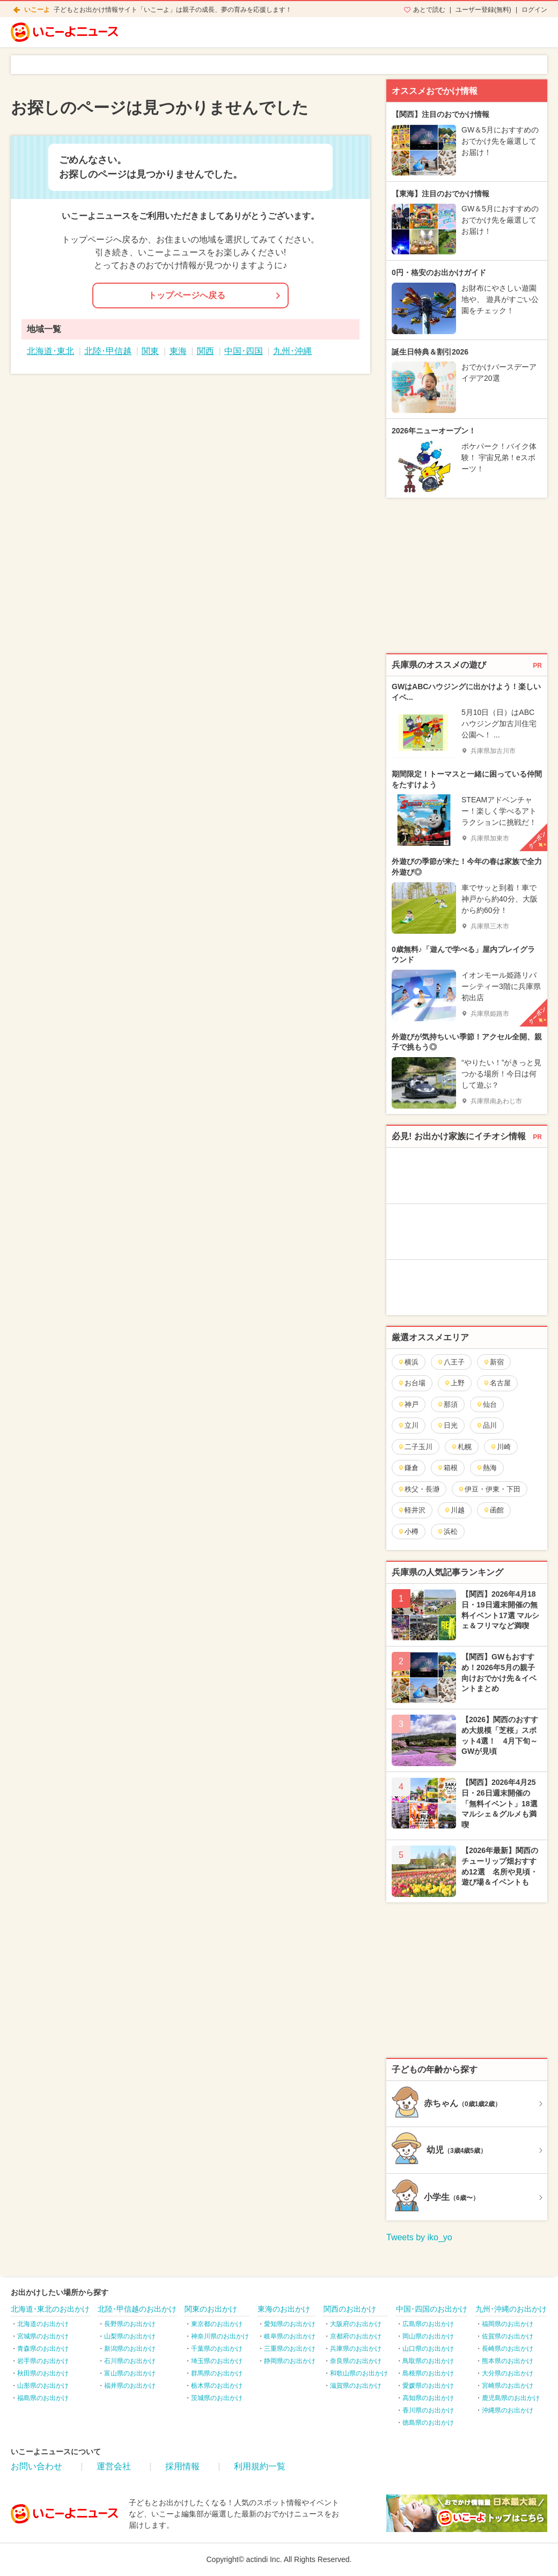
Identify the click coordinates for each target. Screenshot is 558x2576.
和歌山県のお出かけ (359, 2373)
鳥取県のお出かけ (428, 2361)
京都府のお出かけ (355, 2336)
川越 (454, 1510)
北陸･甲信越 (107, 351)
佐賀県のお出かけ (507, 2336)
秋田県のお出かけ (43, 2373)
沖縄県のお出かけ (507, 2410)
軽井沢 (411, 1510)
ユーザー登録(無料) (483, 9)
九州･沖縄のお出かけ (511, 2309)
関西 (205, 351)
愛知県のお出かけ (289, 2324)
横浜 (408, 1362)
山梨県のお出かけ (130, 2336)
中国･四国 (243, 351)
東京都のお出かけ (217, 2324)
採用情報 (182, 2466)
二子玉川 (415, 1447)
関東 (150, 351)
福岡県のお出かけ (507, 2324)
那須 (447, 1404)
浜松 (447, 1531)
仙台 (486, 1404)
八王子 (451, 1362)
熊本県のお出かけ (507, 2361)
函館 (493, 1510)
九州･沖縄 (292, 351)
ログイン (534, 9)
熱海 (486, 1468)
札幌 (461, 1447)
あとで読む (429, 9)
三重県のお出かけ (289, 2348)
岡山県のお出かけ (428, 2336)
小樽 (408, 1531)
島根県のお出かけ (428, 2373)
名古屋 (497, 1383)
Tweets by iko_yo (419, 2237)
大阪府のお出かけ (355, 2324)
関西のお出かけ (350, 2309)
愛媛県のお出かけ (428, 2385)
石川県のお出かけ (130, 2361)
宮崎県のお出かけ (507, 2385)
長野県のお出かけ (130, 2324)
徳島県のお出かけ (428, 2422)
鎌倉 (408, 1468)
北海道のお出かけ (43, 2324)
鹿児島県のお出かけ (511, 2398)
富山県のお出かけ (130, 2373)
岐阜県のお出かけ (289, 2336)
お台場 (411, 1383)
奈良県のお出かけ (355, 2361)
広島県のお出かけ (428, 2324)
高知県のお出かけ (428, 2398)
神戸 (408, 1404)
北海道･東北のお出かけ (50, 2309)
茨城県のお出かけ (217, 2398)
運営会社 (114, 2466)
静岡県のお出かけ (289, 2361)
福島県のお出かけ (43, 2398)
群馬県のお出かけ (217, 2373)
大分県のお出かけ (507, 2373)
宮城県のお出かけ (43, 2336)
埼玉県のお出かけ (217, 2361)
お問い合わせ (36, 2466)
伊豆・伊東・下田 (489, 1489)
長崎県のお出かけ (507, 2348)
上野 (454, 1383)
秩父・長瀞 (418, 1489)
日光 (447, 1425)
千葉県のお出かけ (217, 2348)
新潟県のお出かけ (130, 2348)
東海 (178, 351)
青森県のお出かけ (43, 2348)
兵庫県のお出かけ (355, 2348)
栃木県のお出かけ (217, 2385)
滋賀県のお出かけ (355, 2385)
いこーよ (37, 9)
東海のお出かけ (284, 2309)
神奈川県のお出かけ (220, 2336)
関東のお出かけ (211, 2309)
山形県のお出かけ (43, 2385)
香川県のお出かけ (428, 2410)
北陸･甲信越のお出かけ (137, 2309)
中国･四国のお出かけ (431, 2309)
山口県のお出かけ (428, 2348)
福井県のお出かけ (130, 2385)
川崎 (500, 1447)
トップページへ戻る (186, 295)
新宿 (493, 1362)
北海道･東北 (50, 351)
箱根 (447, 1468)
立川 (408, 1425)
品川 (486, 1425)
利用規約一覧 (259, 2466)
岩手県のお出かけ (43, 2361)
